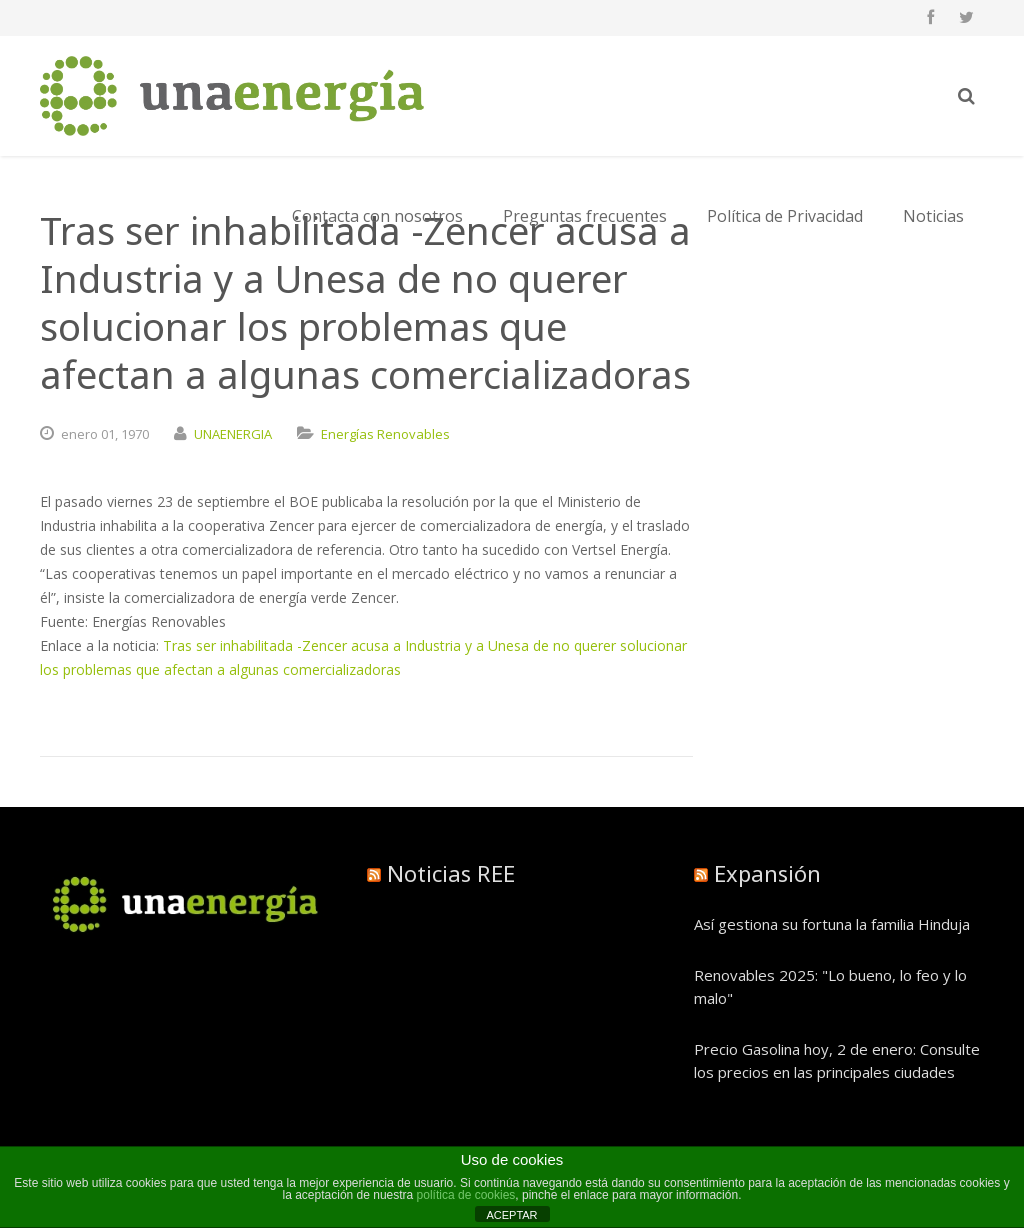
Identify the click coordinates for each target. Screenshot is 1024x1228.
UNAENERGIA (233, 434)
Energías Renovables (385, 434)
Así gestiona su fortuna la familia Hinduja (832, 924)
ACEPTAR (511, 1215)
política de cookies (466, 1195)
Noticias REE (451, 873)
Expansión (767, 873)
